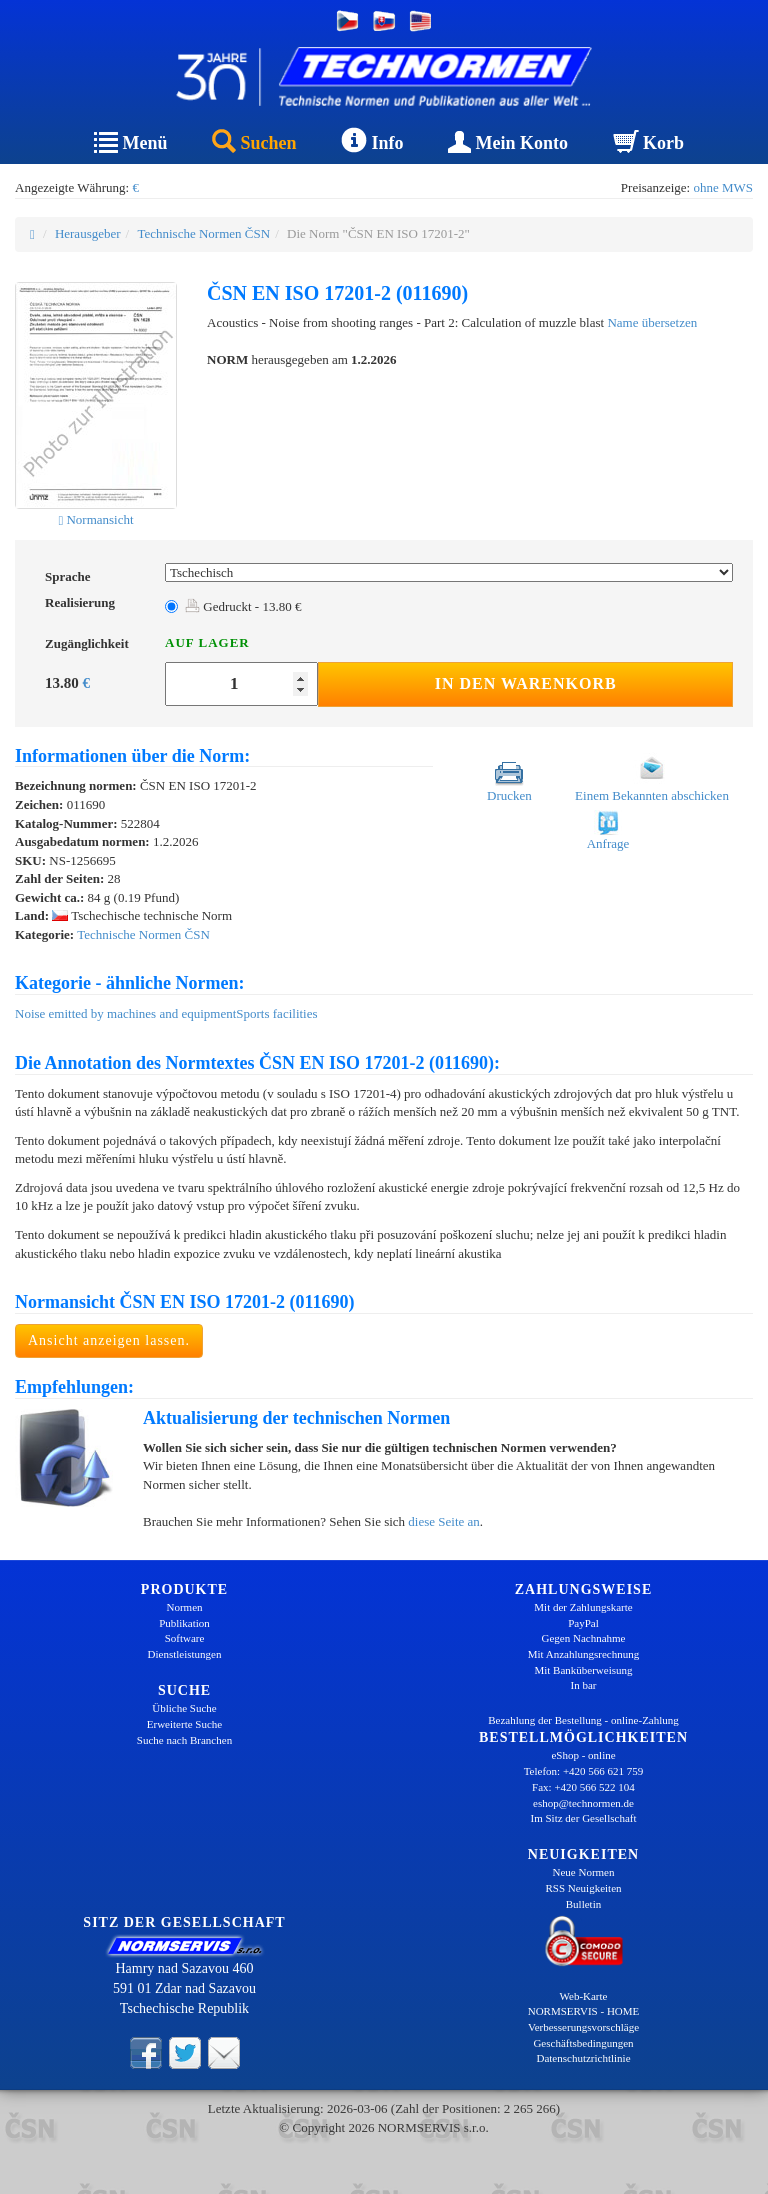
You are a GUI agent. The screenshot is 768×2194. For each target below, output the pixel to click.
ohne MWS (723, 187)
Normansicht (95, 519)
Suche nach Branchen (184, 1740)
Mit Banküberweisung (583, 1670)
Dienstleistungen (185, 1654)
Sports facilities (276, 1013)
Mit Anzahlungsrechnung (584, 1654)
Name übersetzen (652, 322)
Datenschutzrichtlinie (583, 2058)
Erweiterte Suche (184, 1724)
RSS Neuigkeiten (583, 1888)
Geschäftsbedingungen (583, 2043)
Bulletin (583, 1904)
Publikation (184, 1623)
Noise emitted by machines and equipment (125, 1013)
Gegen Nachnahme (584, 1638)
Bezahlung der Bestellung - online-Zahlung (583, 1720)
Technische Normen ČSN (203, 233)
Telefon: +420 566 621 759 (584, 1771)
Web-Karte (584, 1996)
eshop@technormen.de (583, 1803)
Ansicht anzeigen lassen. (109, 1340)
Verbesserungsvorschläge (583, 2027)
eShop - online (583, 1755)
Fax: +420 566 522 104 (583, 1787)
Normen (184, 1607)
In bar (584, 1685)
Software (185, 1638)
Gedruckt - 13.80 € (243, 606)
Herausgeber (88, 233)
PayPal (583, 1623)
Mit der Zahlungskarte (583, 1607)
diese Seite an (443, 1521)
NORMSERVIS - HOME (584, 2011)
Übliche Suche (184, 1708)
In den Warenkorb (526, 683)
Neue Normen (583, 1872)
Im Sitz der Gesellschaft (584, 1818)
